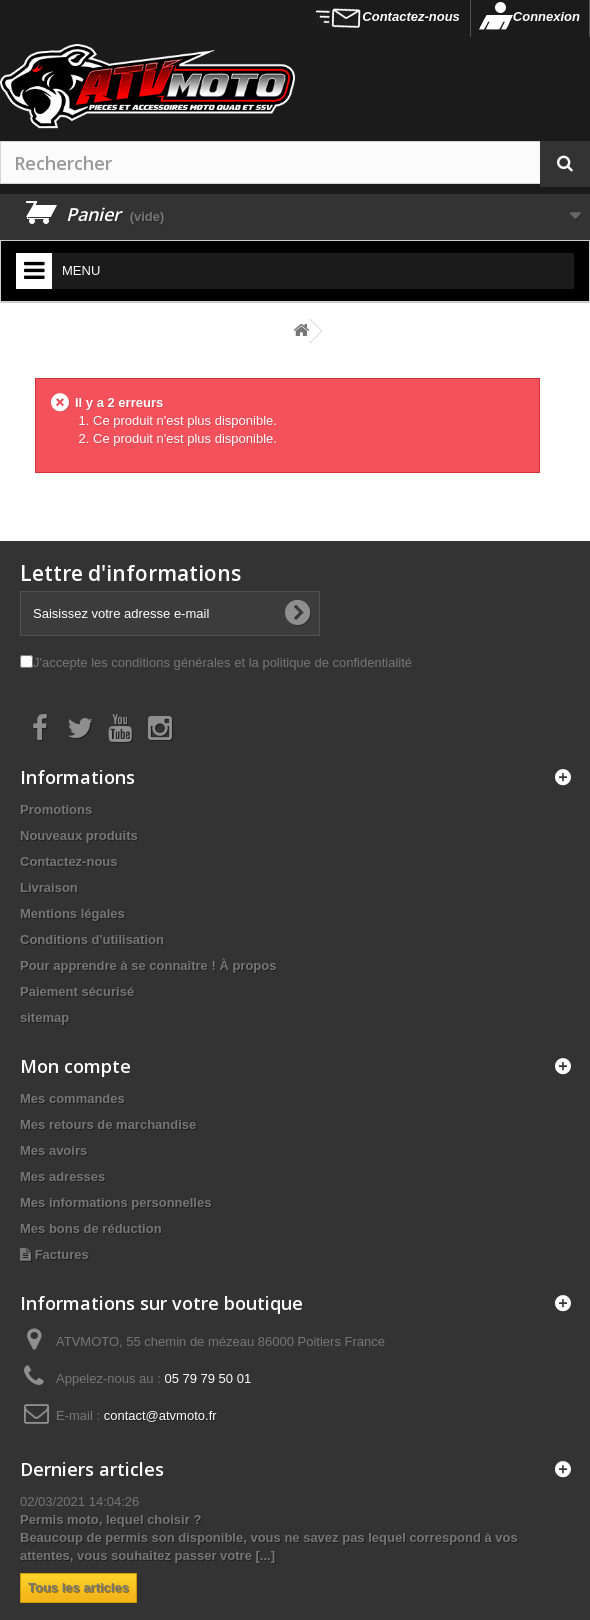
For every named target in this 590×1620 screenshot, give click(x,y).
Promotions (56, 809)
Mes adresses (62, 1176)
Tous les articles (78, 1587)
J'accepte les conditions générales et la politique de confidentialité (222, 662)
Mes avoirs (53, 1150)
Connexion (546, 16)
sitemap (44, 1017)
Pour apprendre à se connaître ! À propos (148, 965)
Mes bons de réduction (91, 1228)
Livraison (49, 887)
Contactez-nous (411, 16)
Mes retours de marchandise (108, 1124)
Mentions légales (72, 913)
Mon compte (75, 1066)
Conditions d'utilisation (92, 939)
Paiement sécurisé (77, 991)
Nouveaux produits (79, 835)
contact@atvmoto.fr (160, 1415)
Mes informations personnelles (115, 1202)
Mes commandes (72, 1098)
